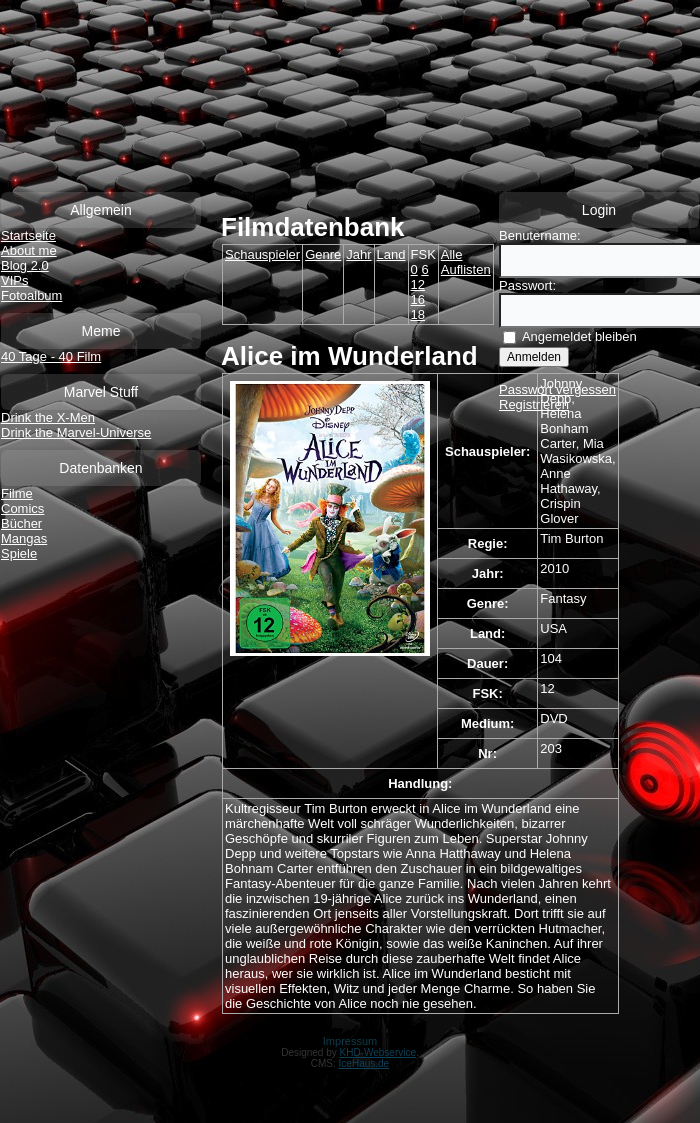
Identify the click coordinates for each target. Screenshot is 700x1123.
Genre (323, 254)
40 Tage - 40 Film (51, 356)
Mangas (24, 538)
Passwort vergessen (557, 389)
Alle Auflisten (466, 262)
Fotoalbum (31, 295)
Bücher (21, 523)
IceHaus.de (364, 1063)
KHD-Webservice (378, 1052)
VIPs (14, 280)
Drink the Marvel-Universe (76, 432)
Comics (22, 508)
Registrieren (534, 404)
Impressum (350, 1041)
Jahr (358, 254)
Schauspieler (262, 254)
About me (29, 250)
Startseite (28, 235)
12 (418, 284)
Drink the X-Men (48, 417)
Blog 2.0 (25, 265)
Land (391, 254)
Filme (17, 493)
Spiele (19, 553)
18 (418, 314)
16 (418, 299)
